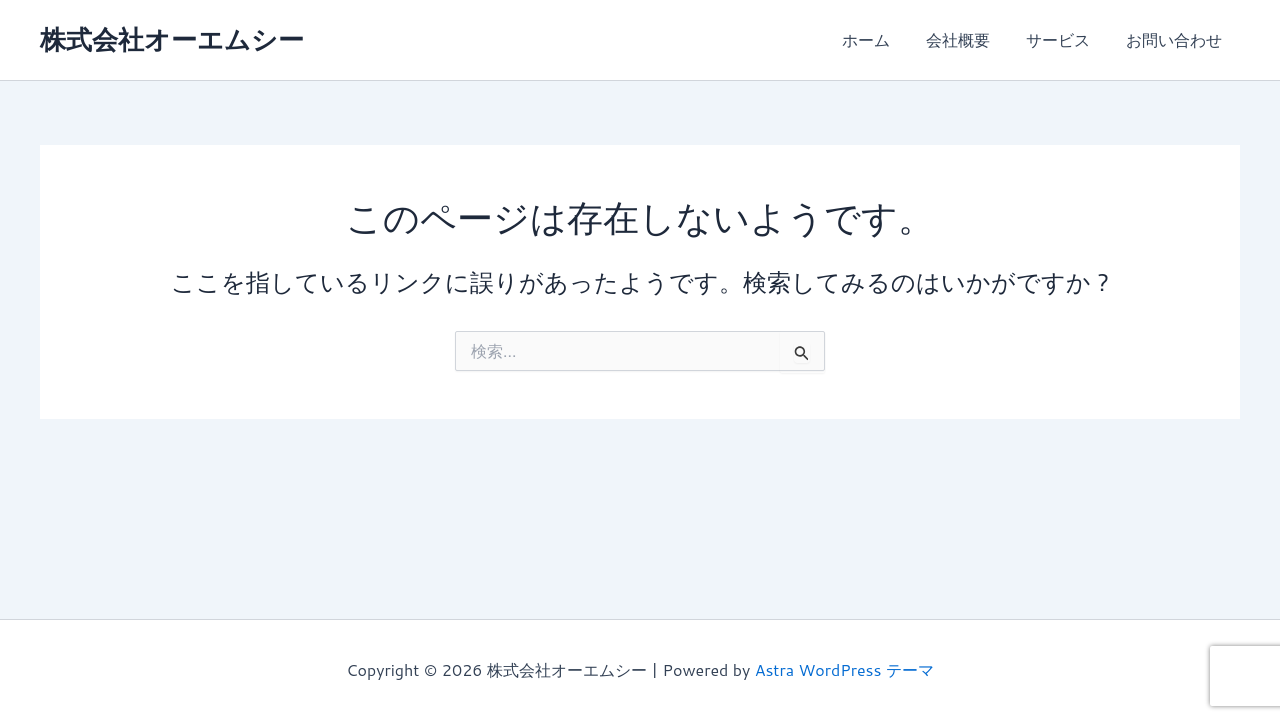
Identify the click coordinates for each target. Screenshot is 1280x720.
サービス (1064, 39)
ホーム (880, 39)
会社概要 (968, 39)
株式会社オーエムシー (172, 39)
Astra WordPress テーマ (844, 669)
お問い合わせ (1176, 39)
